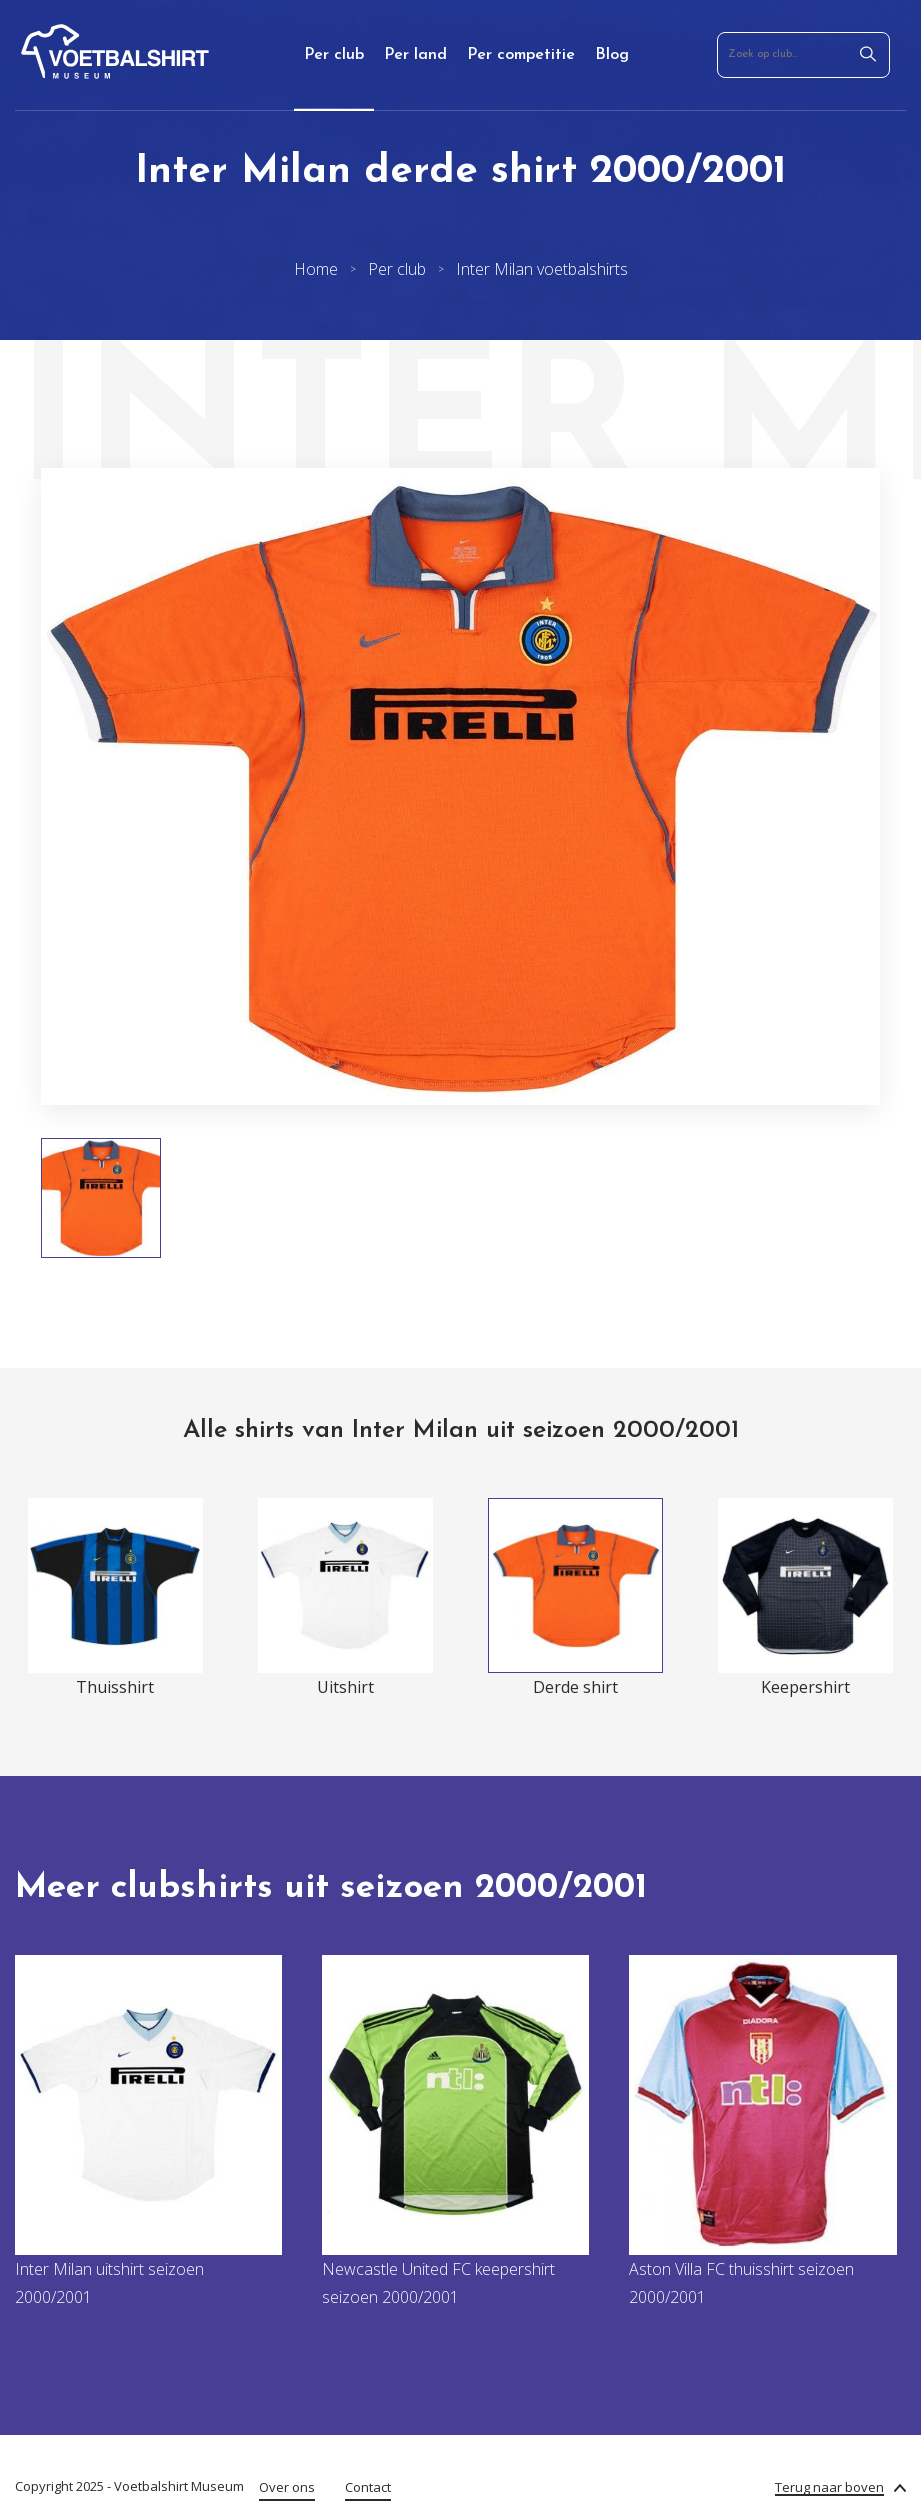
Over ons (287, 2487)
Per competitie (521, 55)
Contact (368, 2487)
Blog (612, 55)
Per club (334, 55)
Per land (415, 55)
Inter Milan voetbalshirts (542, 269)
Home (316, 269)
